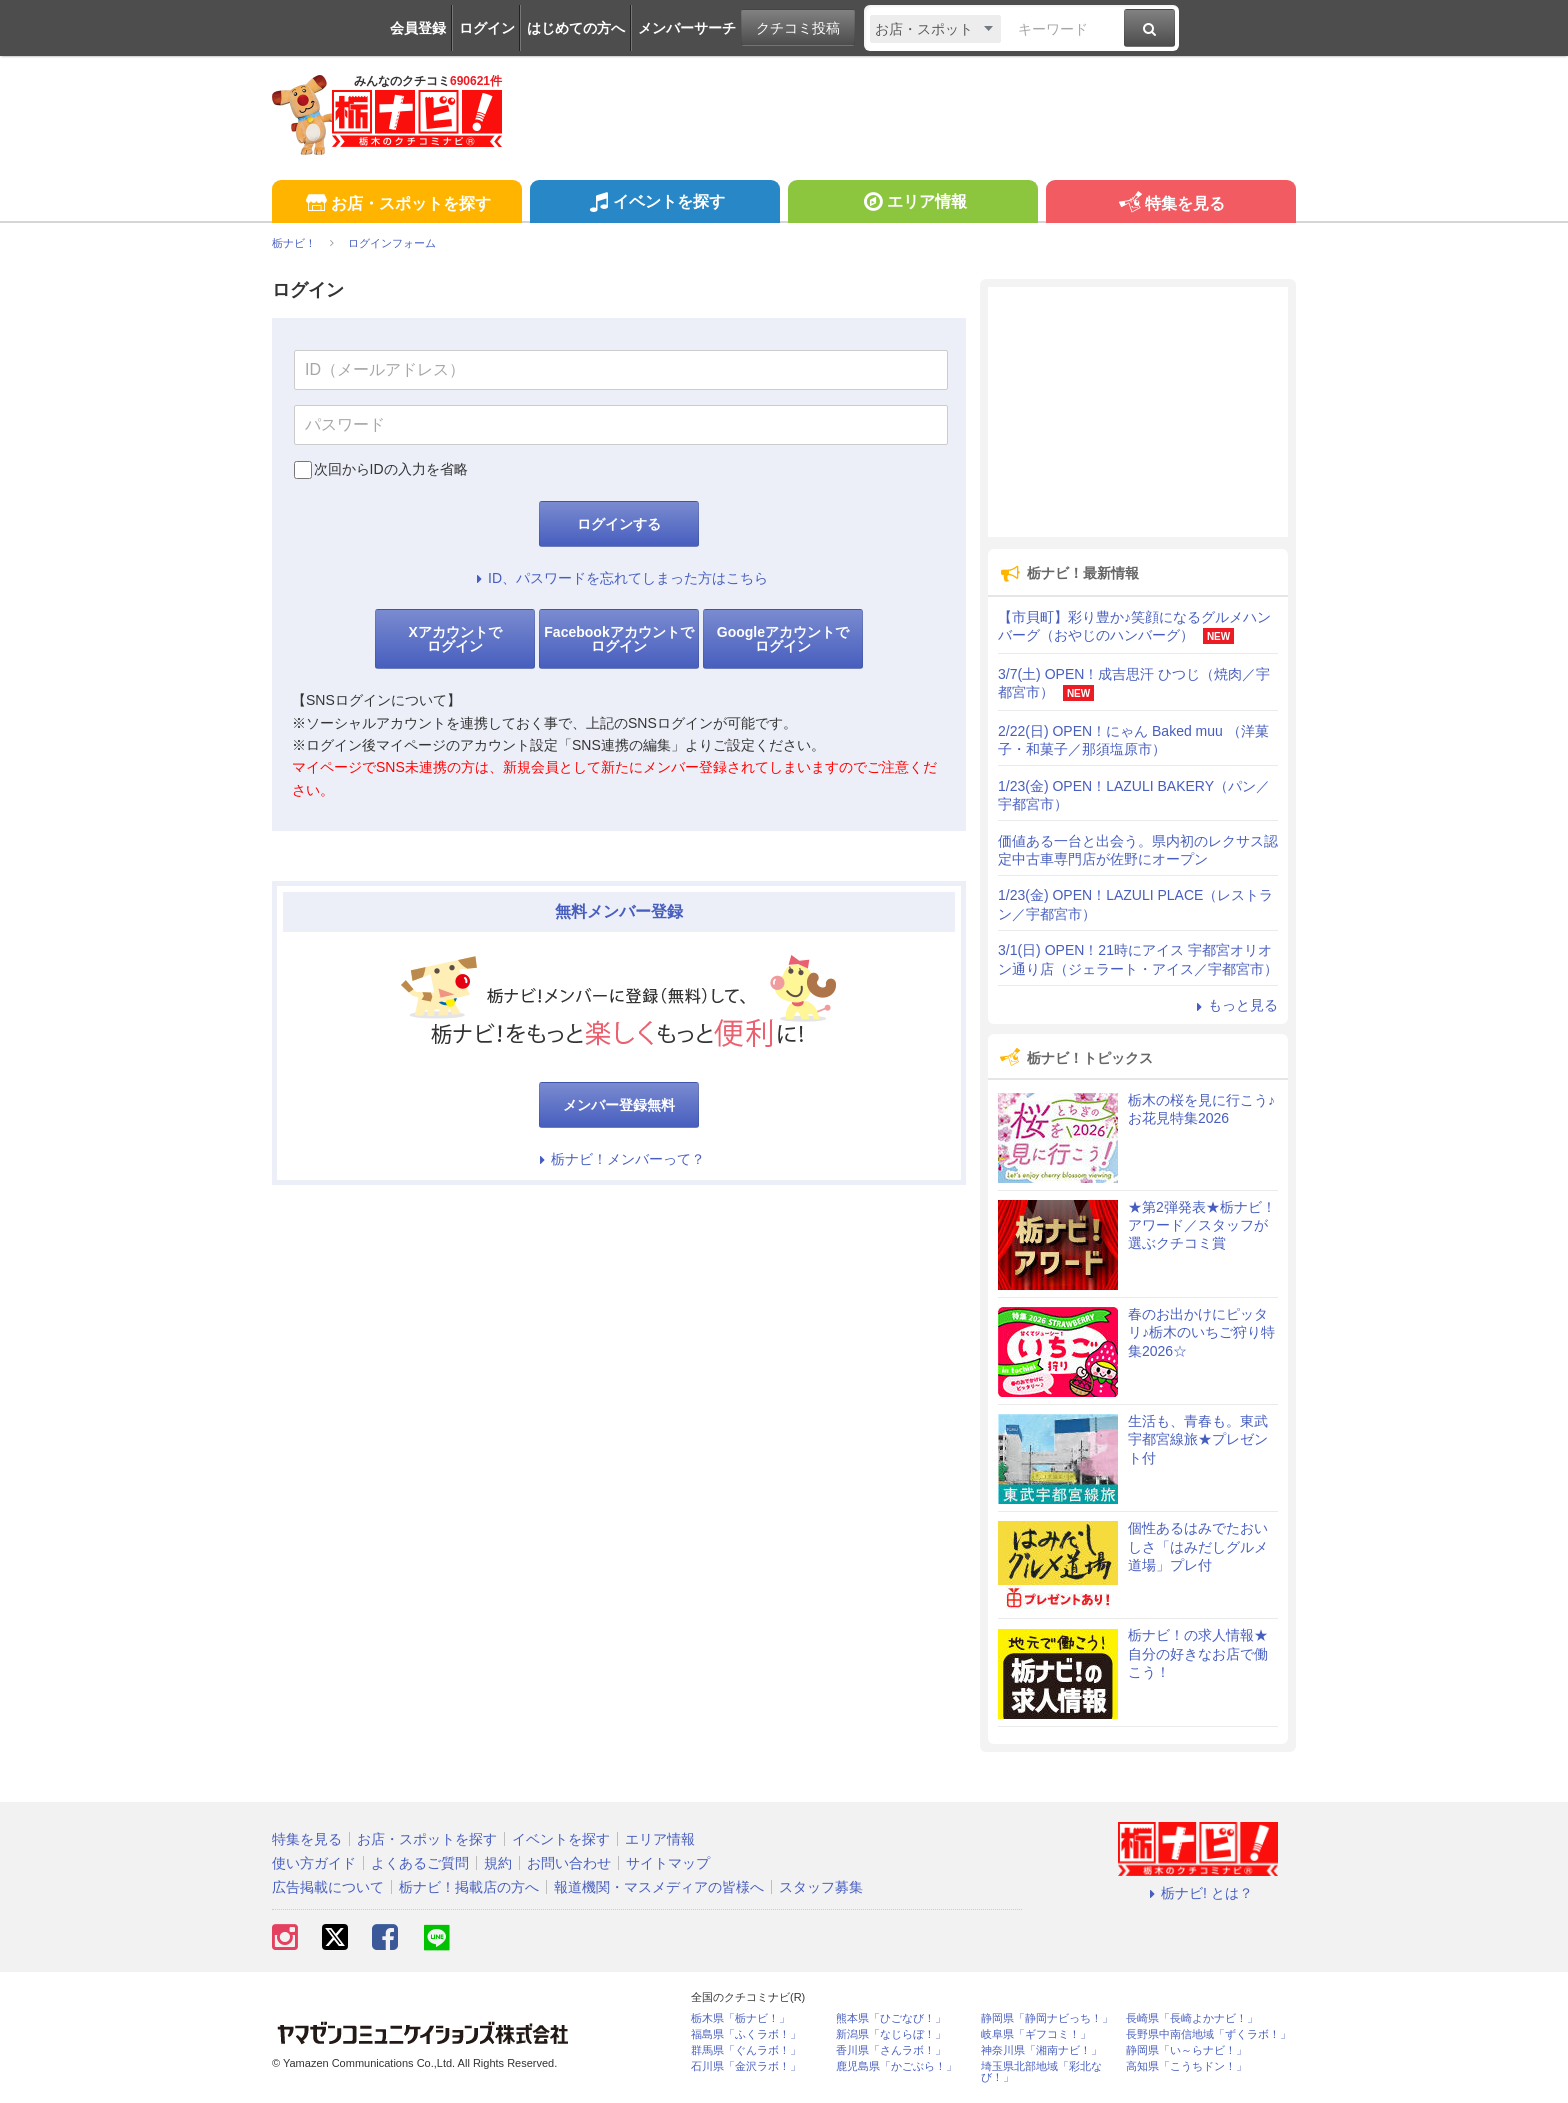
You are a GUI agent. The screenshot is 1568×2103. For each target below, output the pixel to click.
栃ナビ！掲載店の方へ (469, 1887)
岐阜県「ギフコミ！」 (1036, 2034)
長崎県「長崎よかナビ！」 (1192, 2018)
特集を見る (1170, 204)
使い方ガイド (314, 1863)
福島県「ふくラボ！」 (746, 2034)
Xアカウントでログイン (454, 639)
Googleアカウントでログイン (783, 639)
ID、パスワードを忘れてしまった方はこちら (619, 578)
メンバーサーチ (687, 28)
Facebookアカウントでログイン (618, 639)
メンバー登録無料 (619, 1105)
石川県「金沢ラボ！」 (746, 2066)
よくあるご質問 (420, 1863)
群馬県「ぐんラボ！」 (746, 2050)
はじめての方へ (576, 28)
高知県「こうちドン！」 (1186, 2066)
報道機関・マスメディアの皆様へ (659, 1887)
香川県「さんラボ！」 (891, 2050)
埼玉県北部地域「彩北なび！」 (1041, 2072)
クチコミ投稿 (798, 28)
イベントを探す (654, 204)
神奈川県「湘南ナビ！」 (1041, 2050)
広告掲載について (328, 1887)
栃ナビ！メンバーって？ (619, 1159)
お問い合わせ (569, 1863)
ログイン (487, 28)
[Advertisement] (1138, 412)
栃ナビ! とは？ (1198, 1893)
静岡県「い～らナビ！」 (1186, 2050)
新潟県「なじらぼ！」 (891, 2034)
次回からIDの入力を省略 (391, 469)
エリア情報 (912, 204)
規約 (498, 1863)
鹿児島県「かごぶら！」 (896, 2066)
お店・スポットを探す (396, 204)
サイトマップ (668, 1863)
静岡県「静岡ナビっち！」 (1047, 2018)
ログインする (619, 524)
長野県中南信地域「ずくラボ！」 (1208, 2034)
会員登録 (418, 28)
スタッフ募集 (821, 1887)
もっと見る (1234, 1005)
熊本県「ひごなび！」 (891, 2018)
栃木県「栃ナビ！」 (740, 2018)
